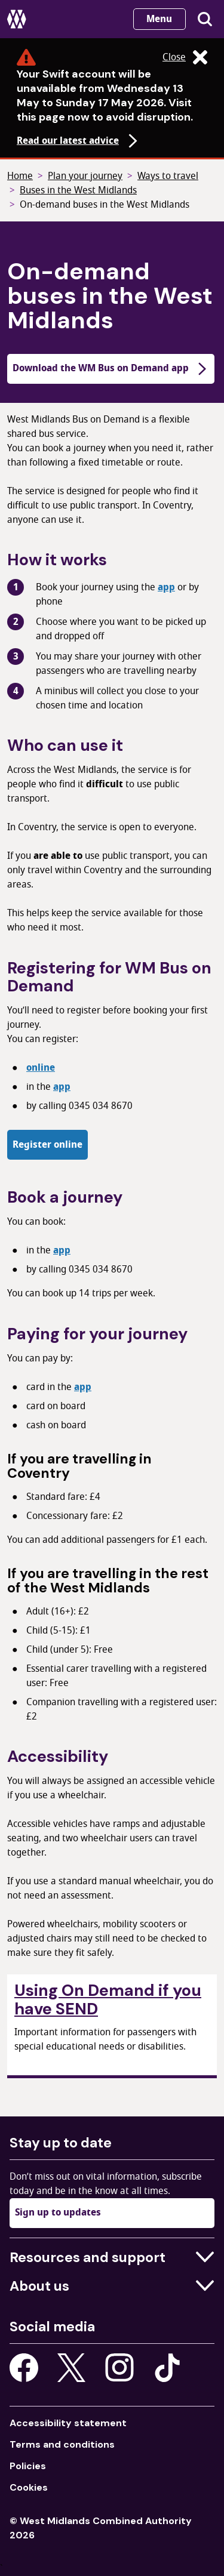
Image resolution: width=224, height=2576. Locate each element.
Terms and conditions (62, 2444)
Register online (47, 1145)
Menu (159, 19)
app (166, 587)
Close (184, 57)
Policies (28, 2466)
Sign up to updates (58, 2212)
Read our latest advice (78, 141)
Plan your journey (85, 176)
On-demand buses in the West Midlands (104, 205)
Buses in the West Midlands (78, 190)
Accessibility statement (68, 2423)
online (40, 1068)
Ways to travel (167, 176)
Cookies (29, 2487)
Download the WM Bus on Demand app (111, 368)
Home (20, 176)
